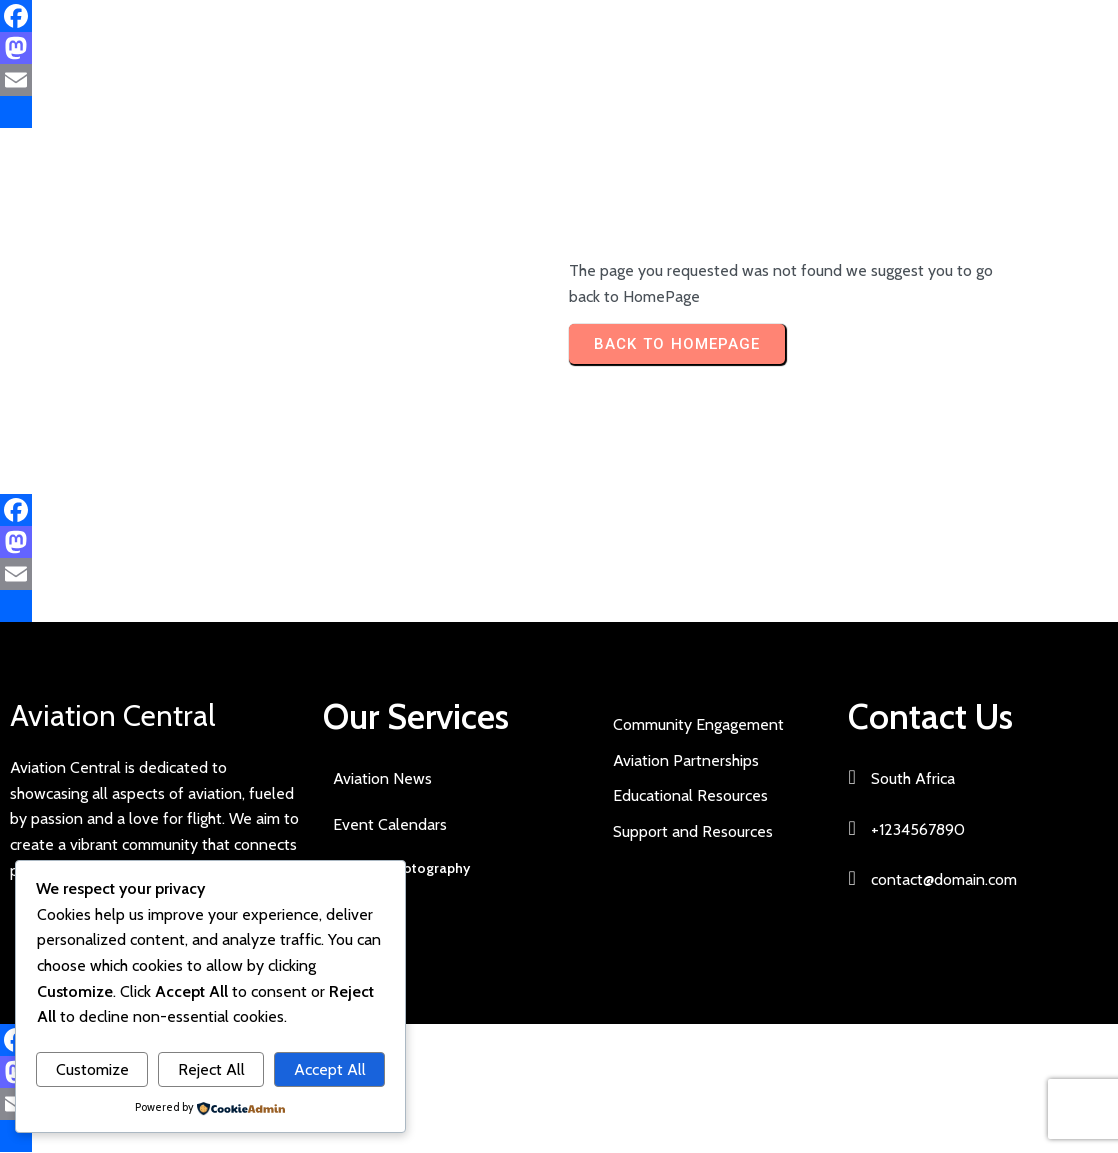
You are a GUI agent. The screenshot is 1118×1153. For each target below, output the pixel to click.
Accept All (330, 1069)
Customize (92, 1069)
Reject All (211, 1069)
